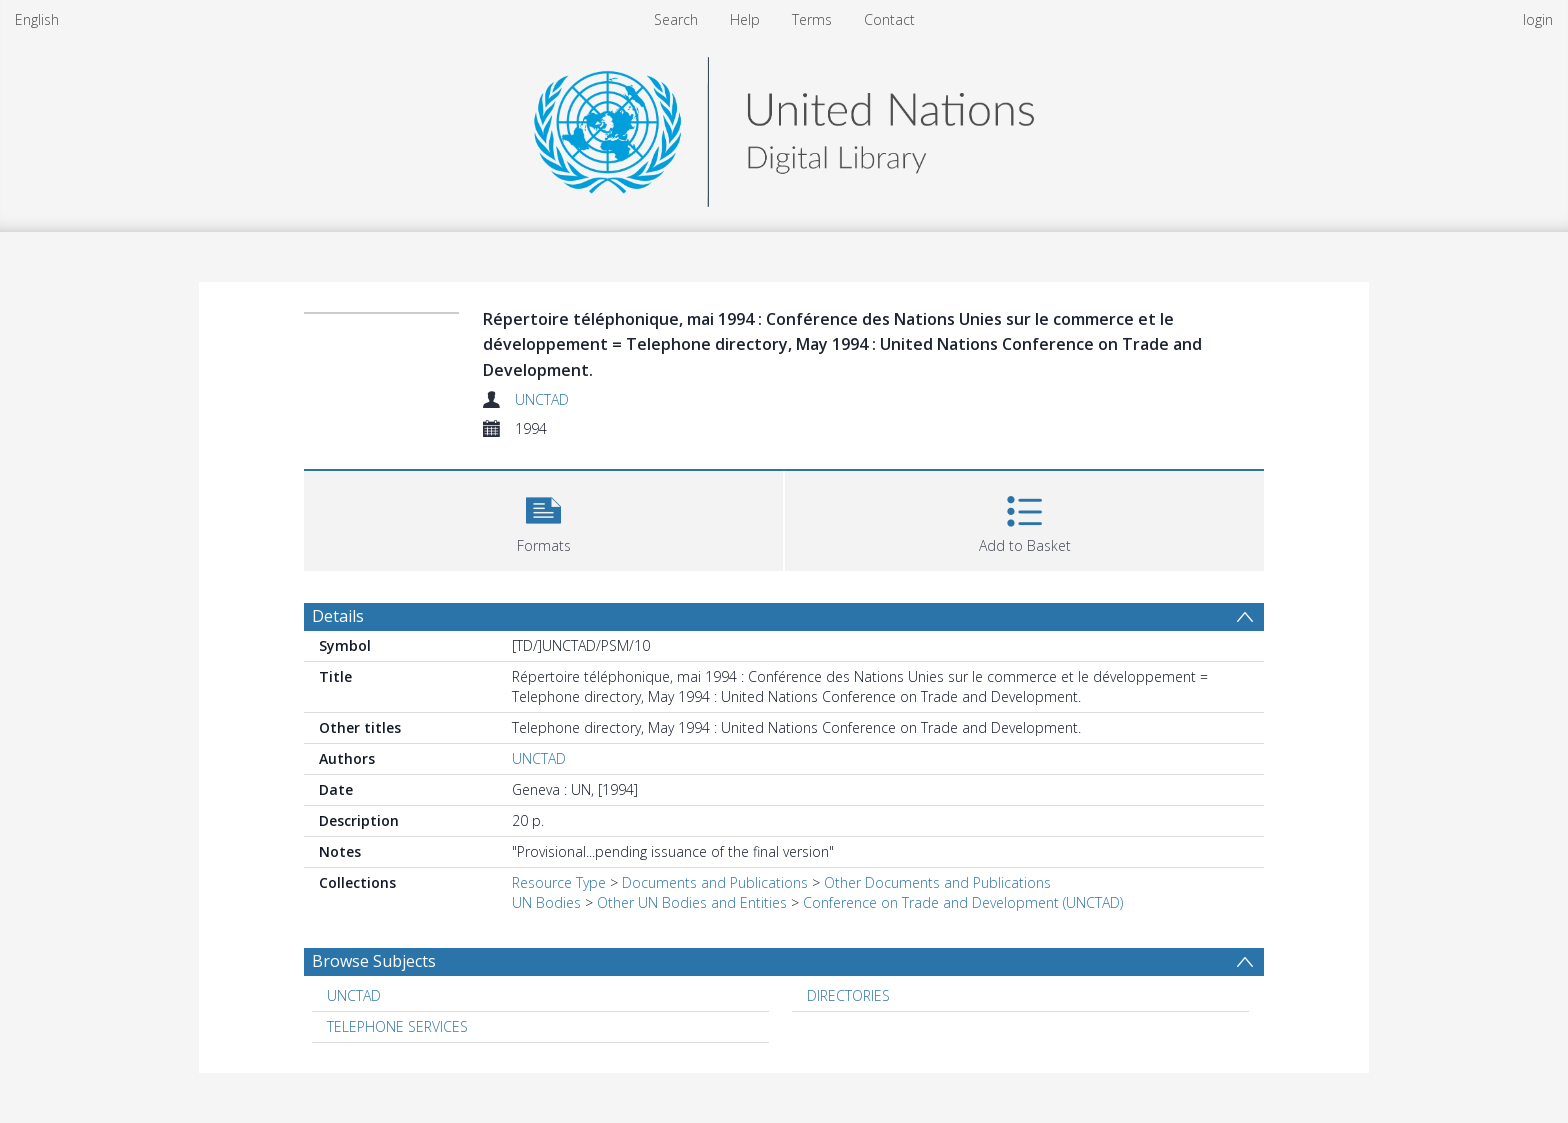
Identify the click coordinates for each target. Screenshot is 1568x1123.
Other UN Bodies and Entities (692, 902)
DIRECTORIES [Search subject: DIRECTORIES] (848, 995)
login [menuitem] (1538, 19)
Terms (812, 19)
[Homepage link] (784, 126)
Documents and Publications (715, 882)
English (37, 19)
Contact (889, 19)
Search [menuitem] (676, 19)
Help (745, 19)
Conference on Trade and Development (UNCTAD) (963, 902)
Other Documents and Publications (937, 882)
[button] (543, 518)
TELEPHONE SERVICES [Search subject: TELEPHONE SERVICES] (397, 1026)
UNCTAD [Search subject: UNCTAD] (354, 995)
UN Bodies (546, 902)
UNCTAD (542, 399)
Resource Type (559, 882)
